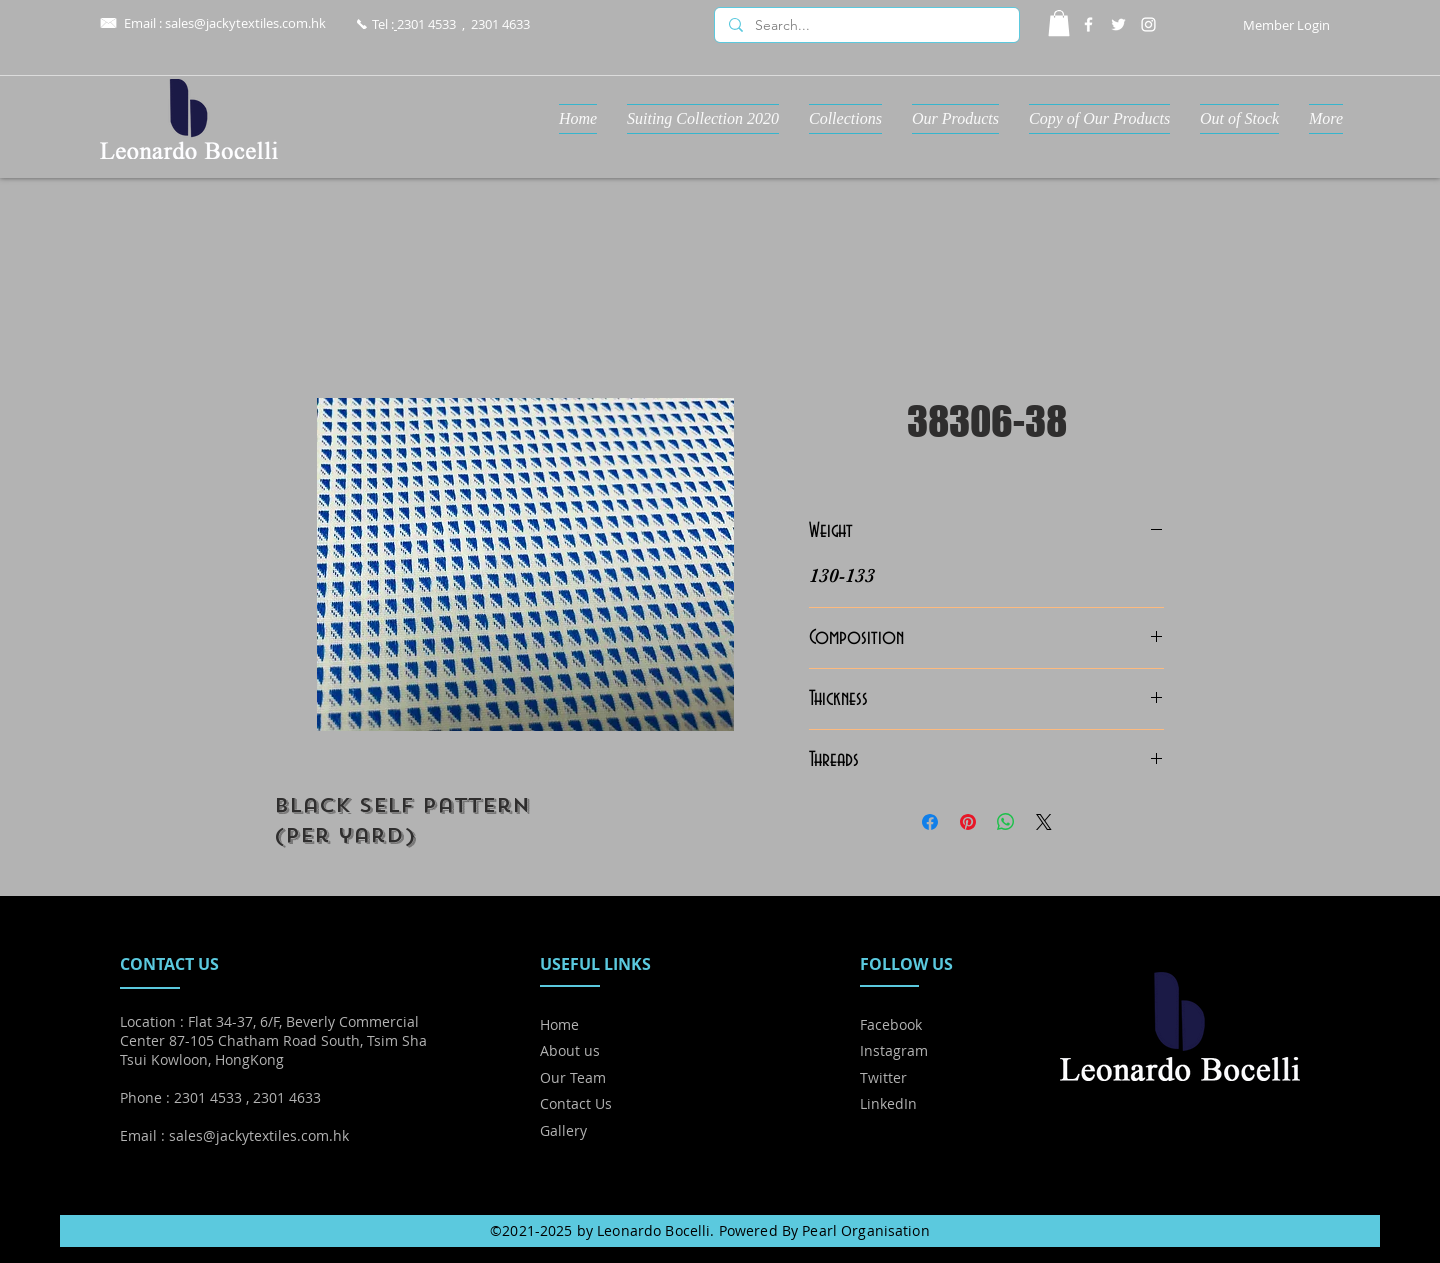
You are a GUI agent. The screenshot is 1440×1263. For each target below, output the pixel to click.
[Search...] (866, 26)
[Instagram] (1148, 24)
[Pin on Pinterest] (968, 822)
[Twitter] (1118, 24)
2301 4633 (500, 24)
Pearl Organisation (866, 1230)
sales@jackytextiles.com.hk (245, 23)
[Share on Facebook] (930, 822)
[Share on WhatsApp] (1006, 822)
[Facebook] (1088, 24)
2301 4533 (426, 24)
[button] (1059, 23)
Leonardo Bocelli (653, 1230)
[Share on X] (1044, 822)
